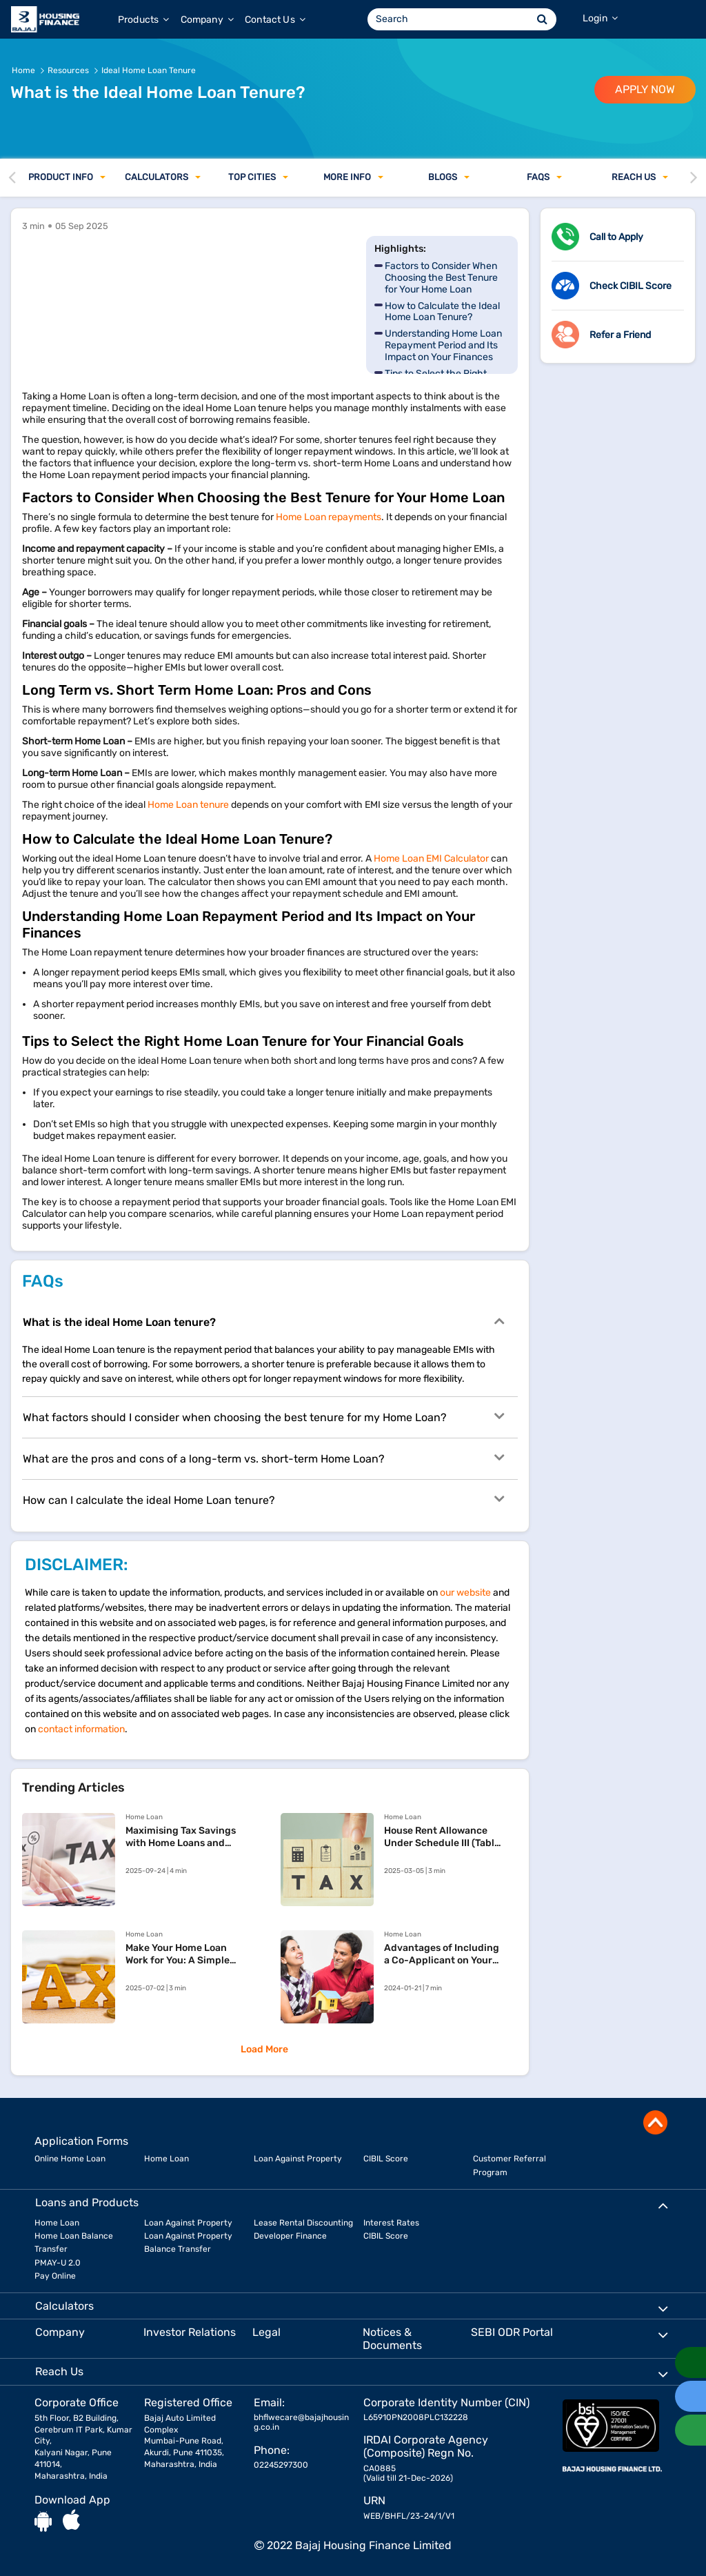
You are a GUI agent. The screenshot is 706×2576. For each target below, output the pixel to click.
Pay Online (55, 2276)
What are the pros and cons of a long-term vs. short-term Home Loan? (263, 1457)
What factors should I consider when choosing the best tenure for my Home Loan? (263, 1416)
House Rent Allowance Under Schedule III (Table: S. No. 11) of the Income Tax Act (443, 1837)
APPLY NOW (645, 89)
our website (465, 1592)
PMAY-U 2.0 (57, 2263)
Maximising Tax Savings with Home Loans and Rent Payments (180, 1837)
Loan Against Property (298, 2158)
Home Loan (166, 2158)
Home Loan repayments (328, 517)
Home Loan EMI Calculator (431, 858)
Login (600, 18)
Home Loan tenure (188, 805)
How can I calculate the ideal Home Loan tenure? (263, 1499)
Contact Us (275, 20)
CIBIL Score (385, 2158)
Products (144, 20)
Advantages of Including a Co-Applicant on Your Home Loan (441, 1954)
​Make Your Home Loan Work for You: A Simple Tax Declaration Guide (177, 1954)
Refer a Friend (620, 335)
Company (207, 20)
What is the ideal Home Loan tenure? (263, 1321)
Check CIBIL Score (630, 286)
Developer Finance (290, 2236)
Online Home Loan (69, 2158)
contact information (81, 1729)
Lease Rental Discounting (303, 2223)
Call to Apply (616, 237)
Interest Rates (391, 2223)
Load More (264, 2049)
